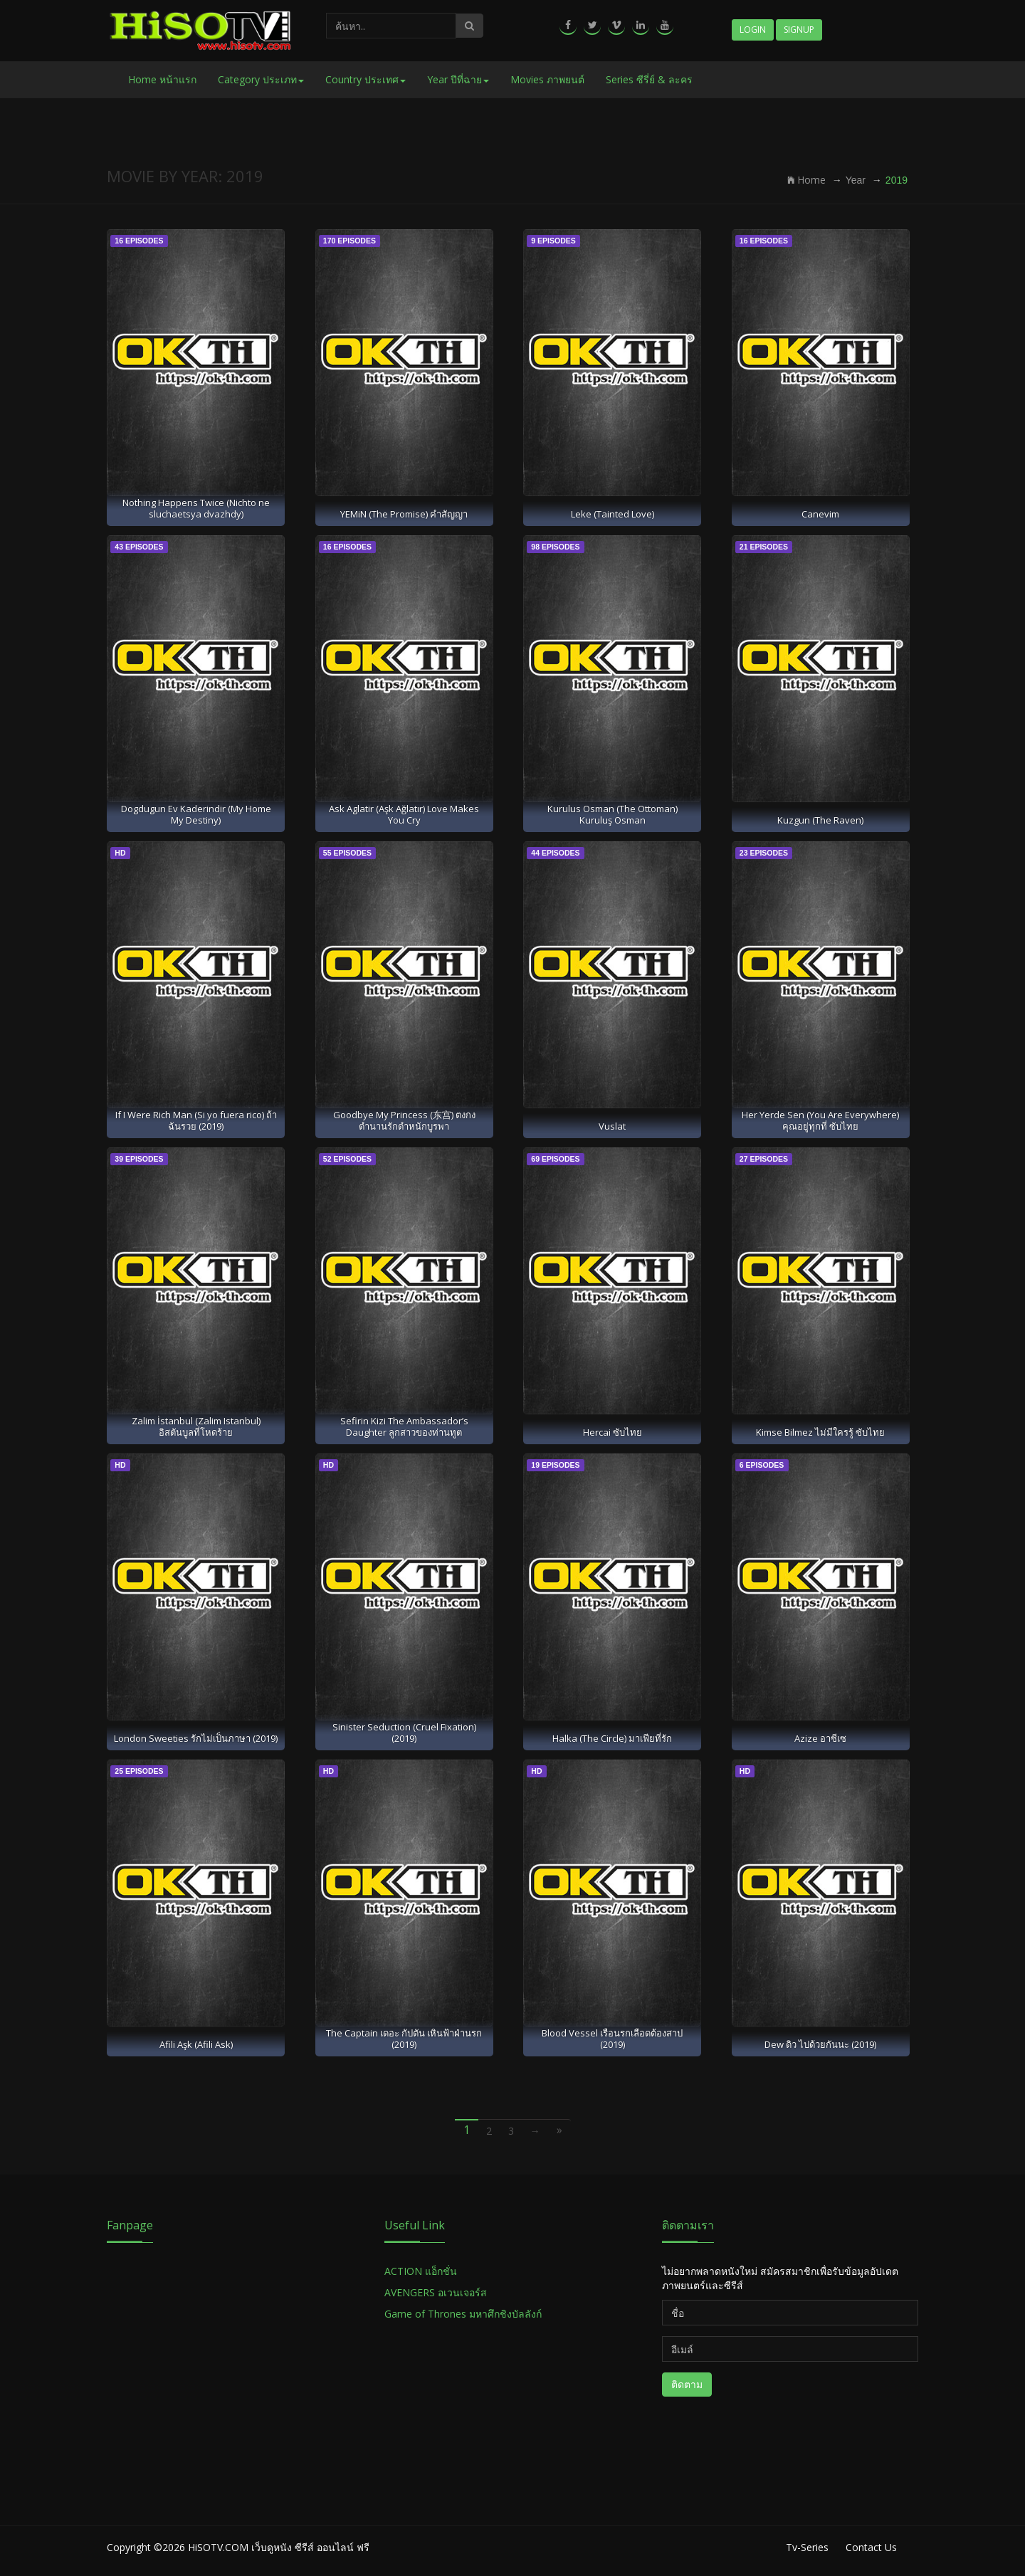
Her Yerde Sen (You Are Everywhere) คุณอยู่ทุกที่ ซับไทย (820, 1120)
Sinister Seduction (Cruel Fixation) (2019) (404, 1732)
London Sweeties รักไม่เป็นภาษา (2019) (196, 1738)
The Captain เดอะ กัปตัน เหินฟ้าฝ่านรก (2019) (404, 2038)
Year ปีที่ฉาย (458, 79)
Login (753, 29)
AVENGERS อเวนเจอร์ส (435, 2292)
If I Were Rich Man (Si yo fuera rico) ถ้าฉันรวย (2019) (196, 1120)
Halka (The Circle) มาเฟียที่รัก (612, 1738)
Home (806, 179)
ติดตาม (687, 2384)
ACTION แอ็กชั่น (420, 2271)
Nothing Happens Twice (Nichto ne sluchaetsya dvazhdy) (196, 508)
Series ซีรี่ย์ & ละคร (649, 79)
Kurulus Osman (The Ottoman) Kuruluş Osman (612, 814)
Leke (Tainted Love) (612, 514)
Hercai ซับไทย (612, 1432)
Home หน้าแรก (162, 79)
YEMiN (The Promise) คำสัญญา (404, 514)
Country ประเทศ (365, 79)
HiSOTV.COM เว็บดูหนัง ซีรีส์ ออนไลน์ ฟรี (278, 2547)
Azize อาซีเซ (820, 1738)
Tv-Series (807, 2547)
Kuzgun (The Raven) (820, 820)
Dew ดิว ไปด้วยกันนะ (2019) (820, 2044)
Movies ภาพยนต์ (547, 79)
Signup (799, 29)
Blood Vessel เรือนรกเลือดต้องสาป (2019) (612, 2038)
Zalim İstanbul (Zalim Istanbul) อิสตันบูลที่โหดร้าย (196, 1426)
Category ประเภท (261, 79)
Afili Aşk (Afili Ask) (196, 2044)
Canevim (820, 514)
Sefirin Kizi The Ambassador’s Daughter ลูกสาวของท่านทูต (404, 1426)
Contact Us (871, 2547)
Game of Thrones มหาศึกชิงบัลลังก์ (464, 2313)
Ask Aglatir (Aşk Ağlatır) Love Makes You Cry (404, 814)
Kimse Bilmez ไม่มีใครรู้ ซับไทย (820, 1432)
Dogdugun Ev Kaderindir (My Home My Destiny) (196, 814)
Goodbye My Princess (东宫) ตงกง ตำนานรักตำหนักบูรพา (404, 1120)
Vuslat (612, 1126)
